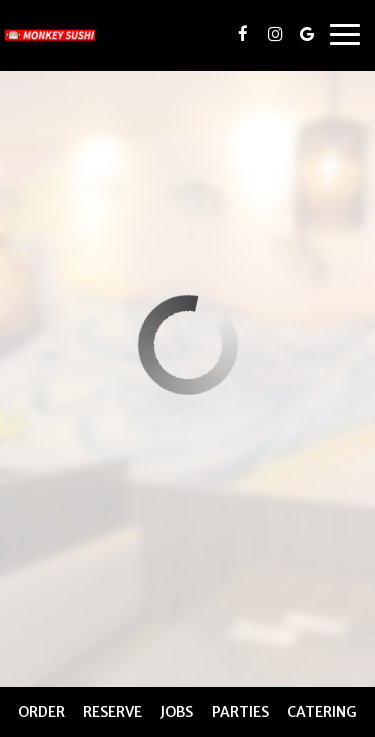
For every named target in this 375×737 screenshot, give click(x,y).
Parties (240, 712)
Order (41, 712)
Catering (322, 712)
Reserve (112, 712)
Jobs (176, 712)
